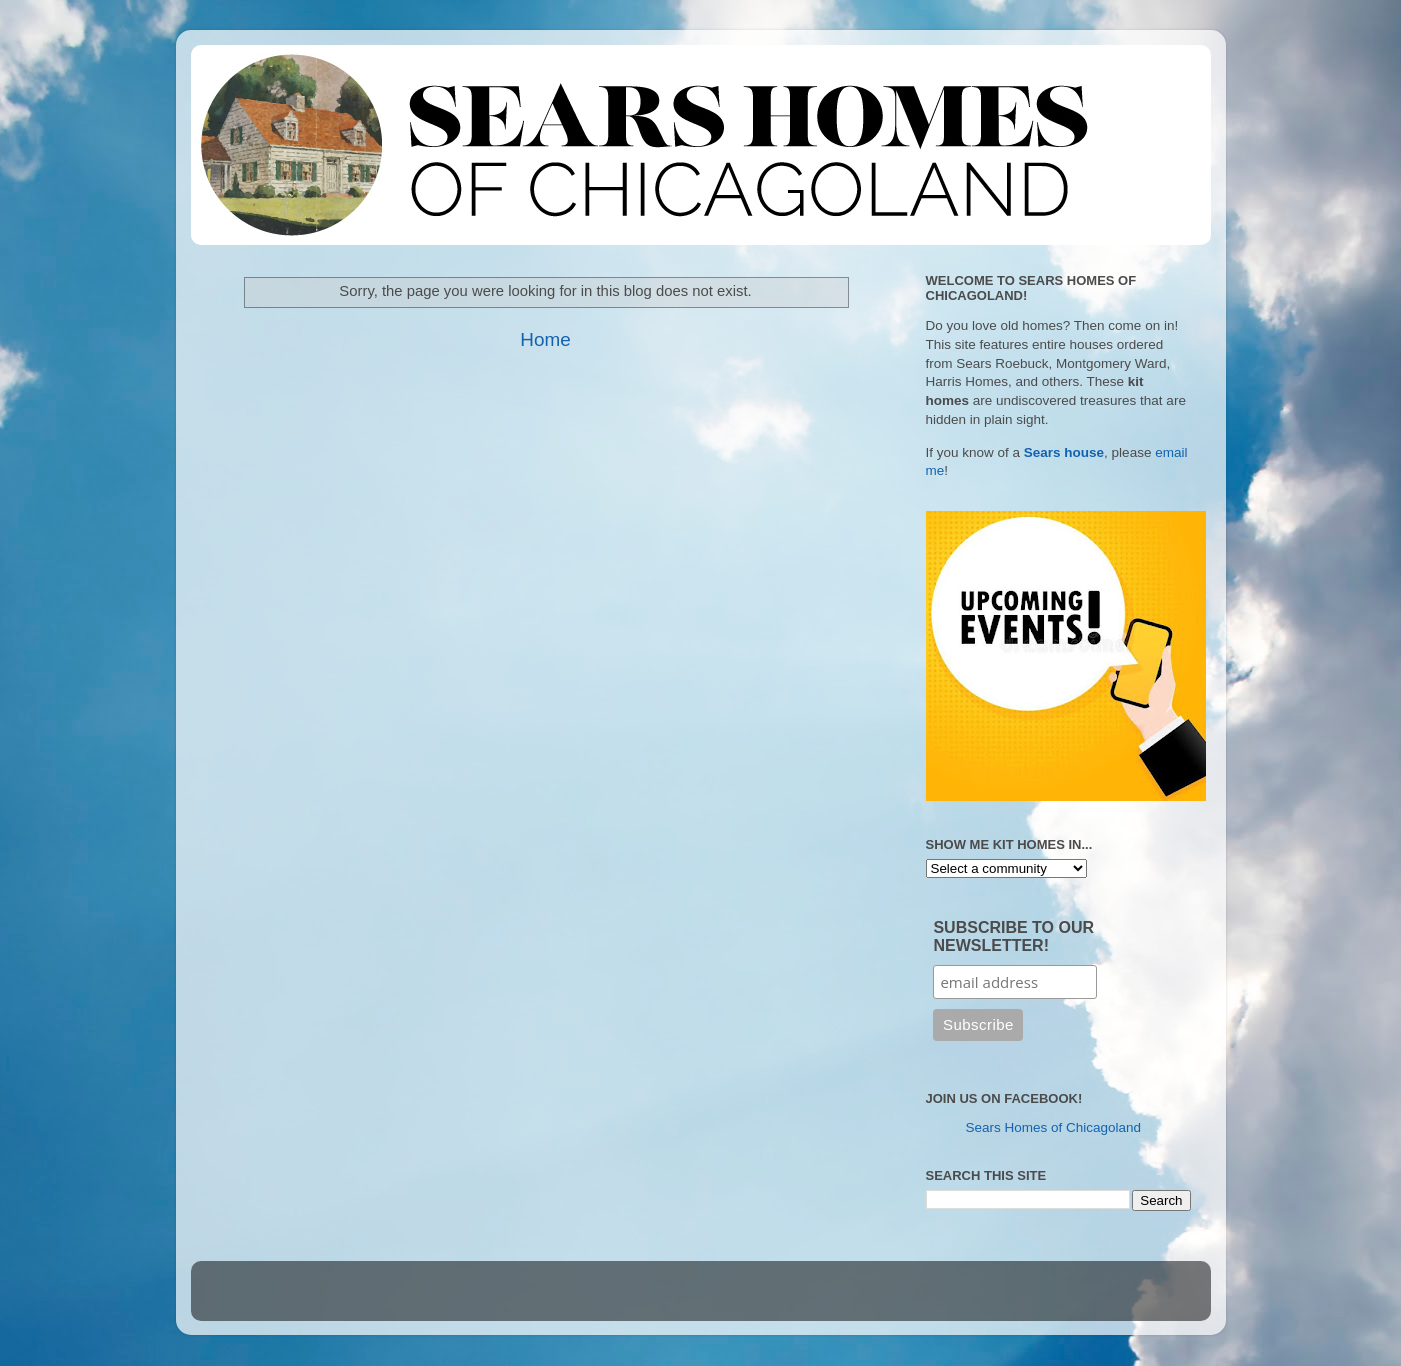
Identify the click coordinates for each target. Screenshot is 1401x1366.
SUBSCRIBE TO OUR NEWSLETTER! (1013, 936)
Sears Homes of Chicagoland (1054, 1127)
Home (545, 339)
